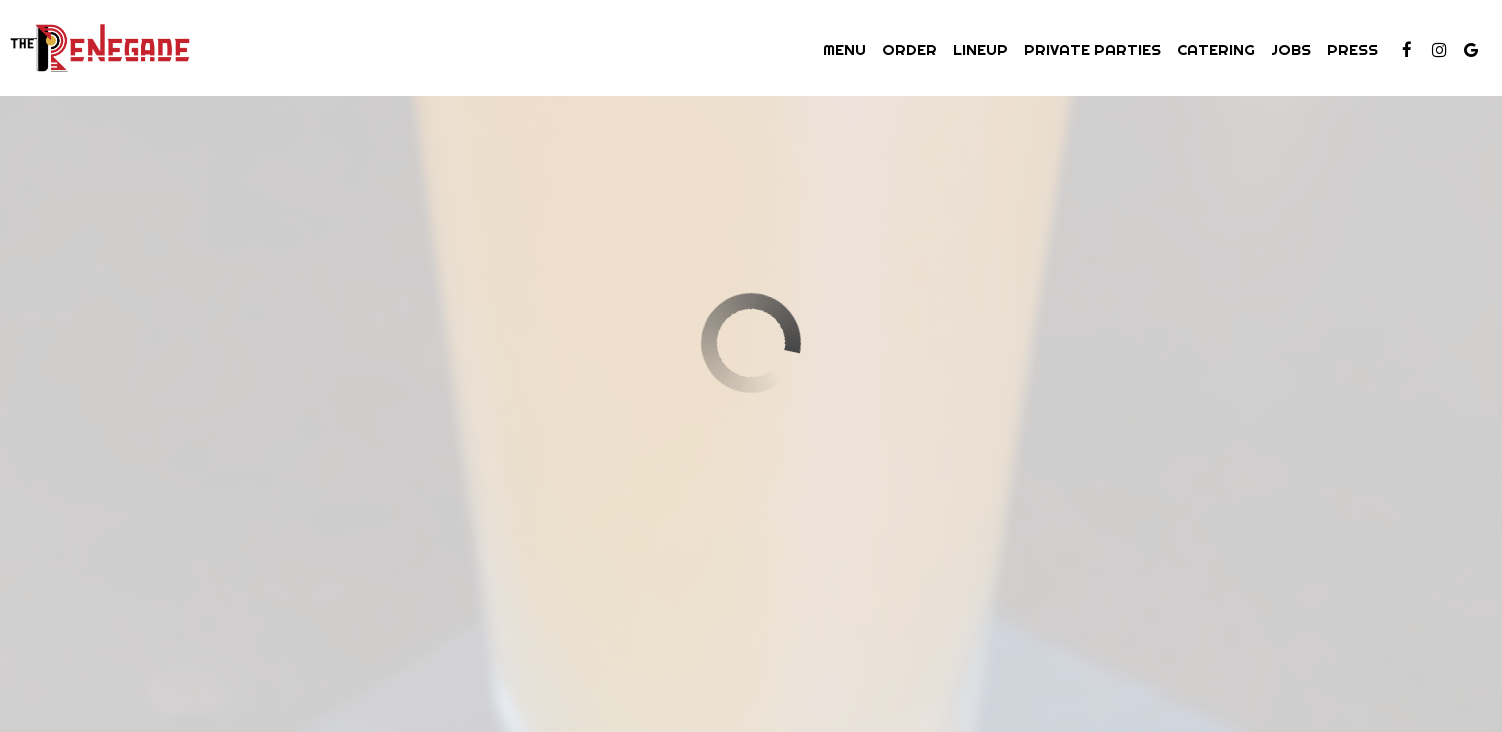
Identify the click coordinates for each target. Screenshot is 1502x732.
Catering (1216, 49)
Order (909, 49)
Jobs (1291, 49)
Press (1352, 49)
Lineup (980, 49)
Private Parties (1092, 49)
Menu (844, 49)
